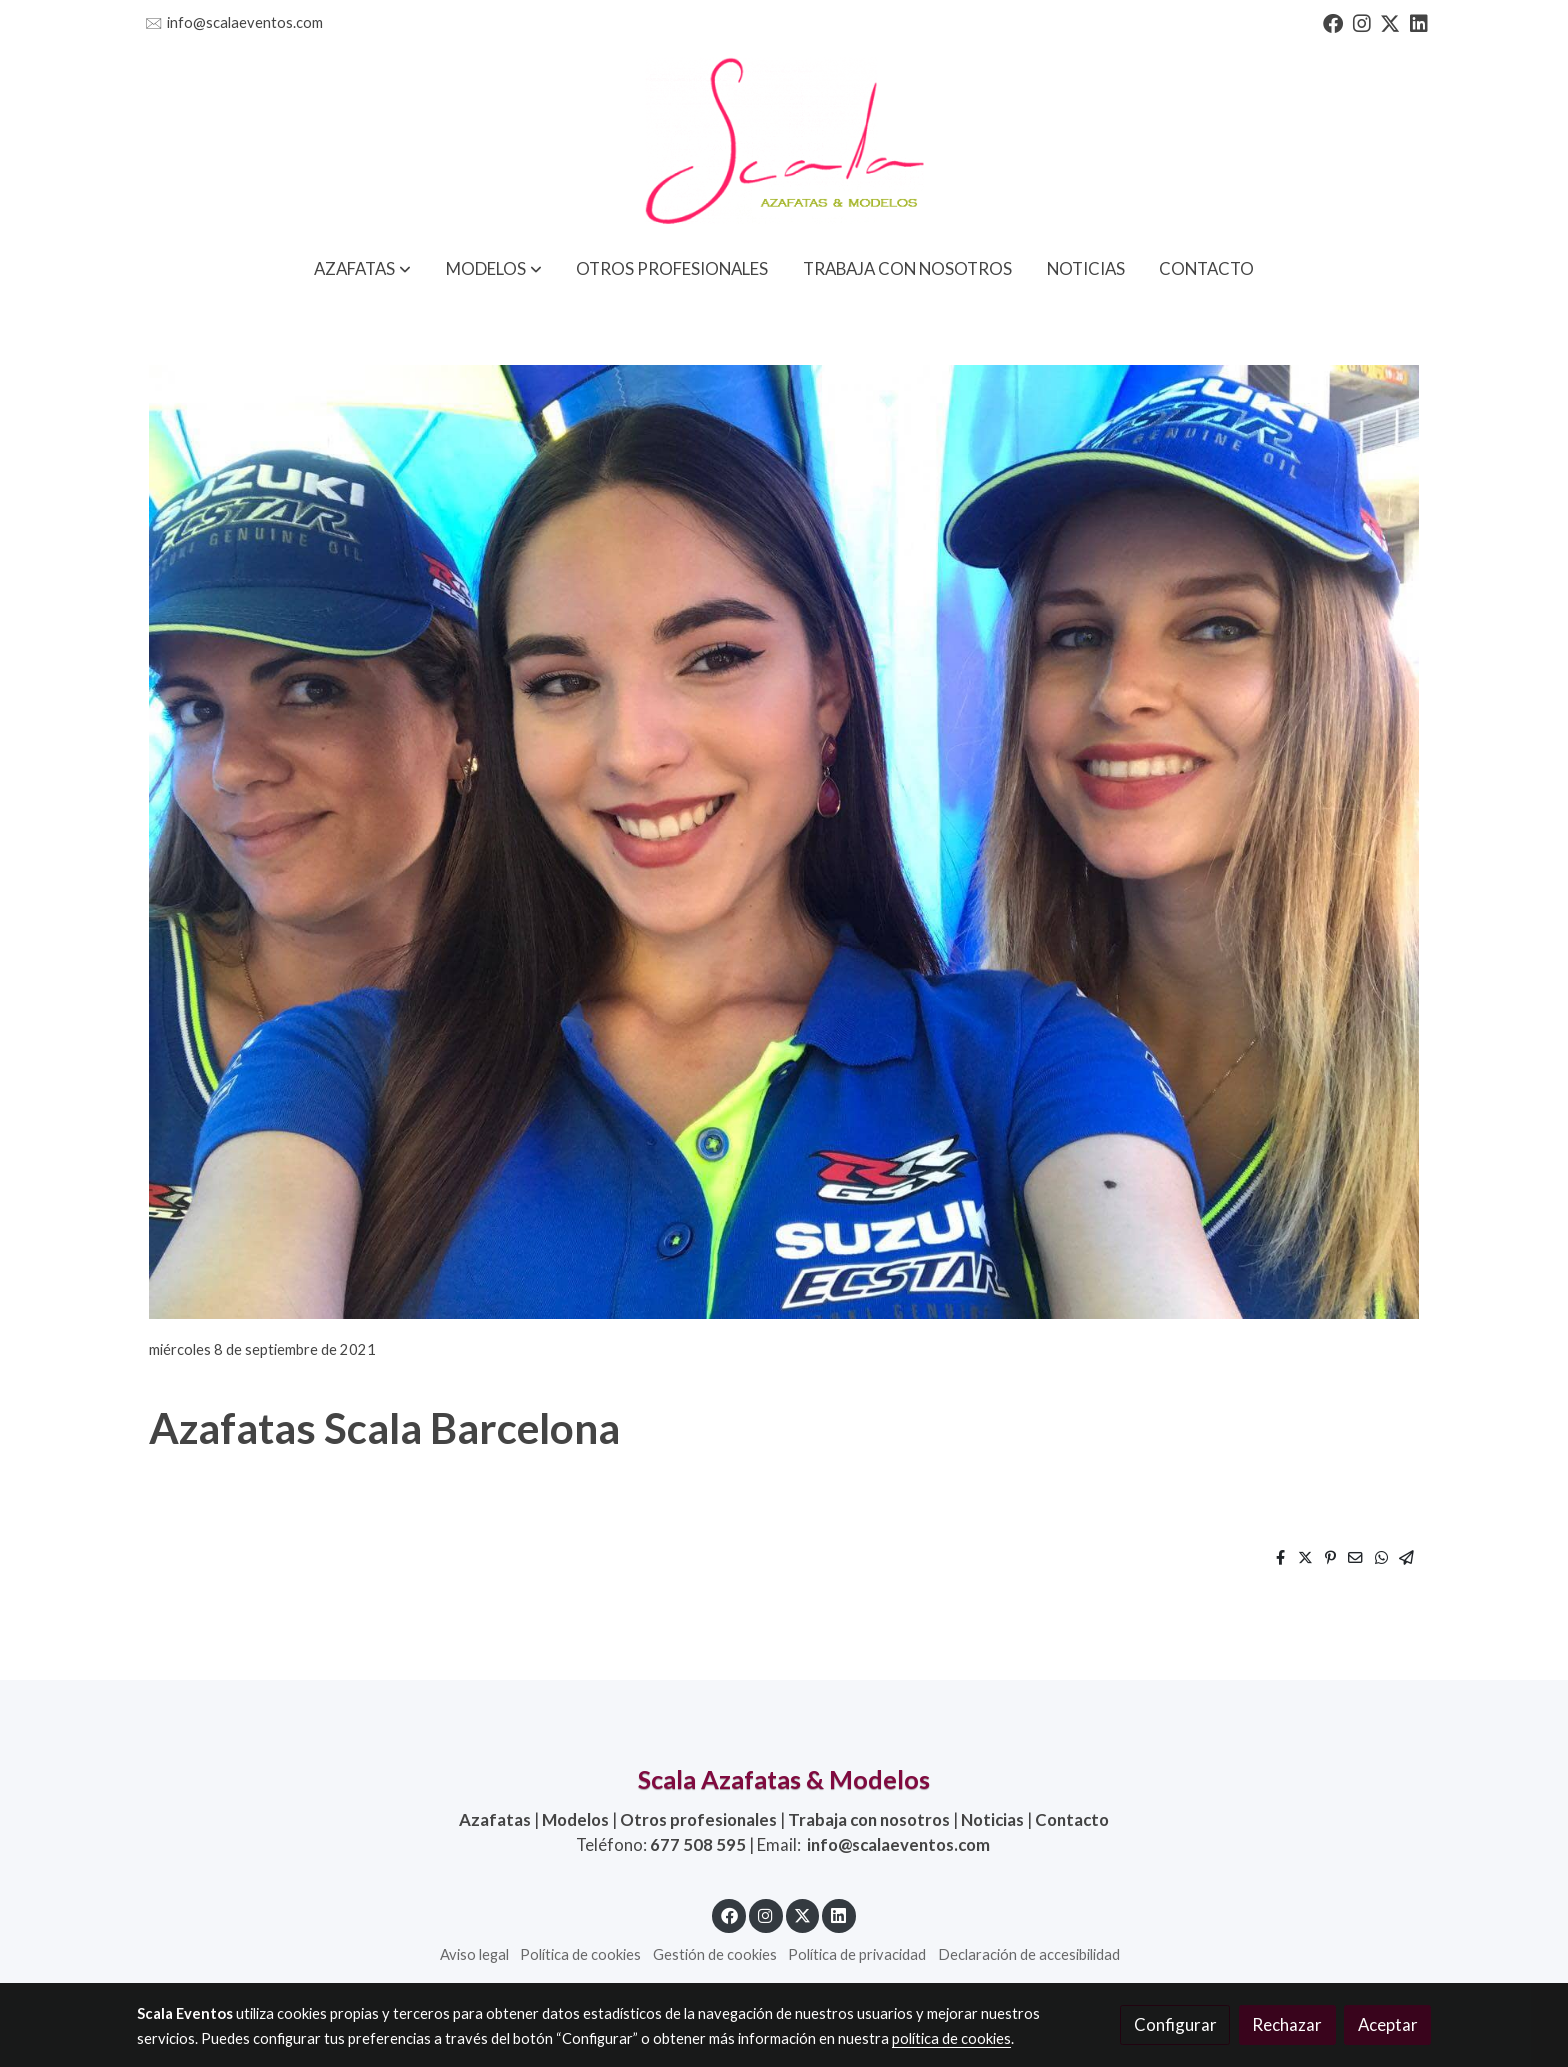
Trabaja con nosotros (869, 1819)
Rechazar (1287, 2024)
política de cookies (951, 2038)
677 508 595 (698, 1844)
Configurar (1175, 2024)
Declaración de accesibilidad (1029, 1954)
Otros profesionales (698, 1819)
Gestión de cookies (715, 1954)
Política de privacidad (857, 1954)
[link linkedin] (1419, 22)
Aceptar (1388, 2024)
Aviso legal (474, 1954)
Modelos (575, 1819)
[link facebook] (1333, 22)
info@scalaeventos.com (245, 22)
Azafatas (495, 1819)
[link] (784, 143)
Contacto (1072, 1819)
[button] (362, 268)
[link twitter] (1390, 22)
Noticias (992, 1819)
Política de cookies (580, 1954)
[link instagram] (1362, 22)
